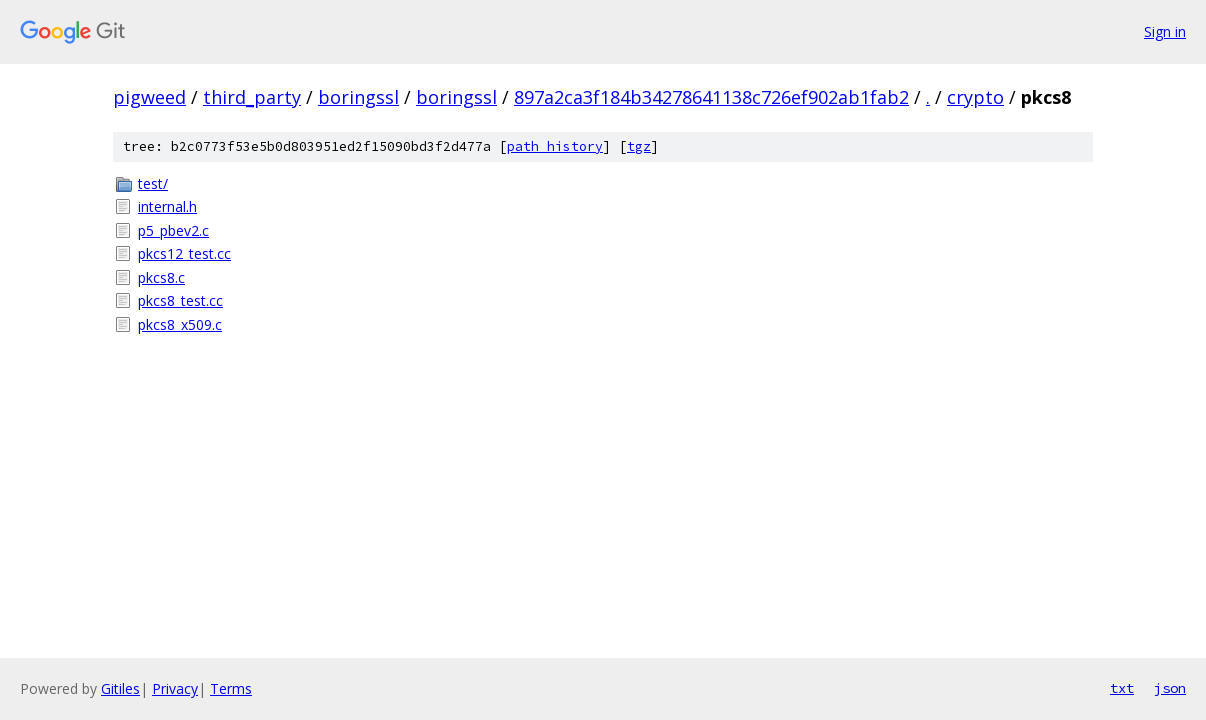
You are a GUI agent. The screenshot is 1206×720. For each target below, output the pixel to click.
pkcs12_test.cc (184, 253)
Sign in (1165, 31)
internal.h (167, 206)
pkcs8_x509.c (180, 324)
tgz (639, 146)
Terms (231, 688)
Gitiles (120, 688)
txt (1122, 688)
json (1170, 688)
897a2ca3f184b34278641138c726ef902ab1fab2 (711, 97)
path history (555, 146)
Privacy (175, 688)
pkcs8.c (161, 277)
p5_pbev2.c (173, 230)
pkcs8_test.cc (180, 300)
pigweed (149, 97)
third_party (252, 97)
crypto (975, 97)
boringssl (358, 97)
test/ (153, 183)
